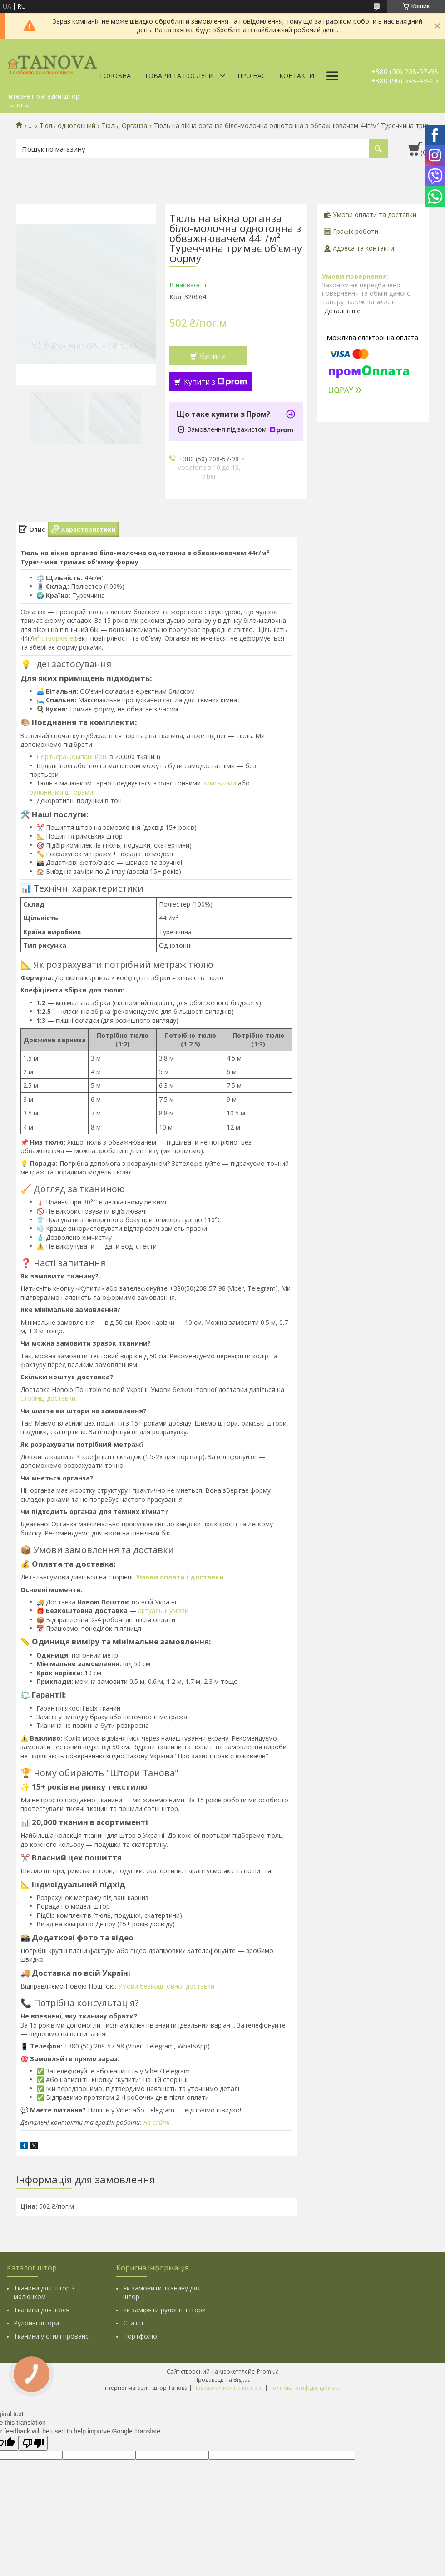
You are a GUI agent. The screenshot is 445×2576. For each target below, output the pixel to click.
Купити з (215, 382)
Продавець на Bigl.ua (222, 2380)
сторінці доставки (47, 1398)
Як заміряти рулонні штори (164, 2309)
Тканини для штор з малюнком (44, 2292)
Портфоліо (140, 2336)
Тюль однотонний (67, 126)
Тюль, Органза (124, 126)
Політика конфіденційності (305, 2388)
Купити (213, 356)
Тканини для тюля (41, 2309)
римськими (219, 783)
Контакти (296, 75)
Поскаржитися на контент (228, 2388)
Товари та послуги (178, 75)
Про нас (251, 75)
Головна (115, 75)
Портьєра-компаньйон (71, 756)
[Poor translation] (33, 2443)
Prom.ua (268, 2371)
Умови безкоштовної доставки (166, 1986)
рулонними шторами (61, 792)
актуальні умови (163, 1610)
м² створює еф (55, 638)
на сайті (156, 2122)
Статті (133, 2323)
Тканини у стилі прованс (51, 2336)
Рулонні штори (36, 2323)
